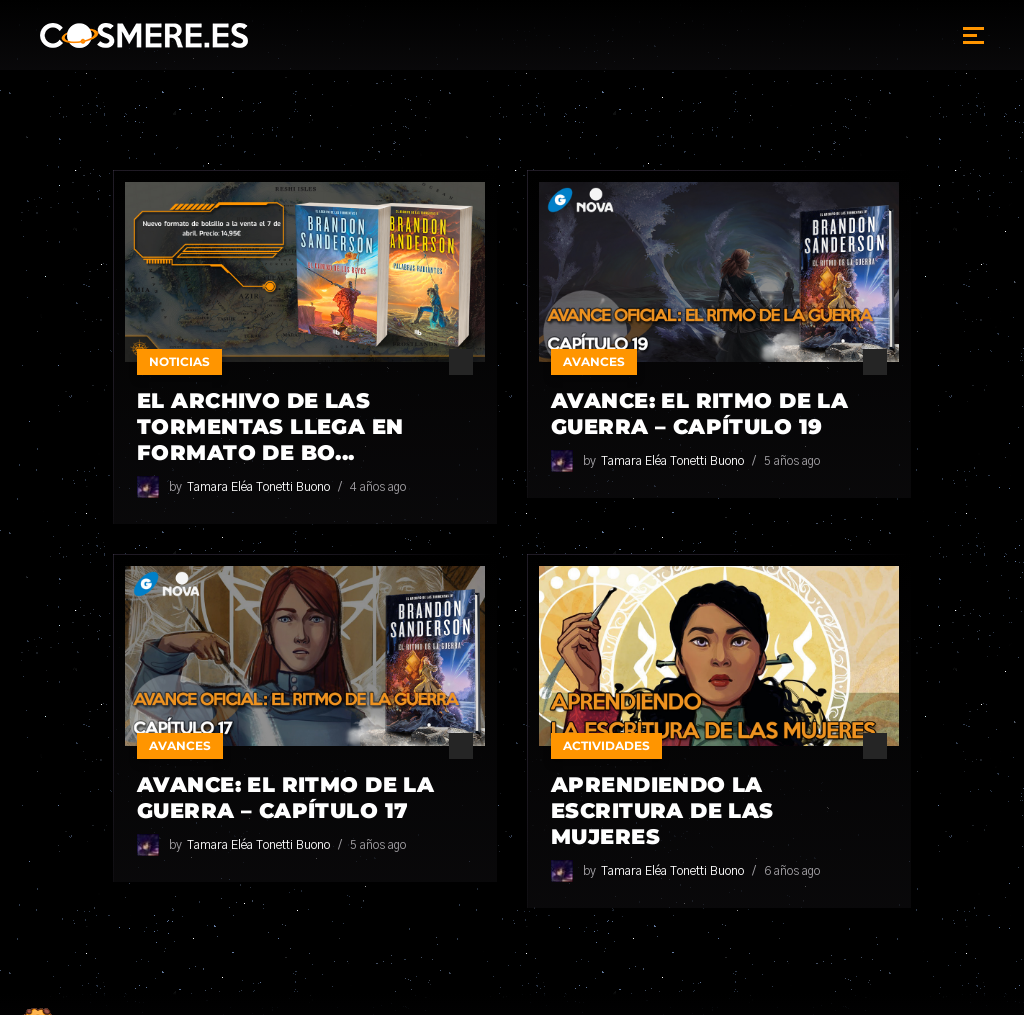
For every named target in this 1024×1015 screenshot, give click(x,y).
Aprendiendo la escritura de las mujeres (662, 810)
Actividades (606, 745)
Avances (594, 361)
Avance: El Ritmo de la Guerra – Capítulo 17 (285, 797)
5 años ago (792, 461)
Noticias (179, 361)
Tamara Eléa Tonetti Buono (258, 487)
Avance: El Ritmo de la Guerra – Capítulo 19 (699, 413)
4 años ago (378, 487)
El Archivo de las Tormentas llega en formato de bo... (270, 426)
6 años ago (792, 871)
